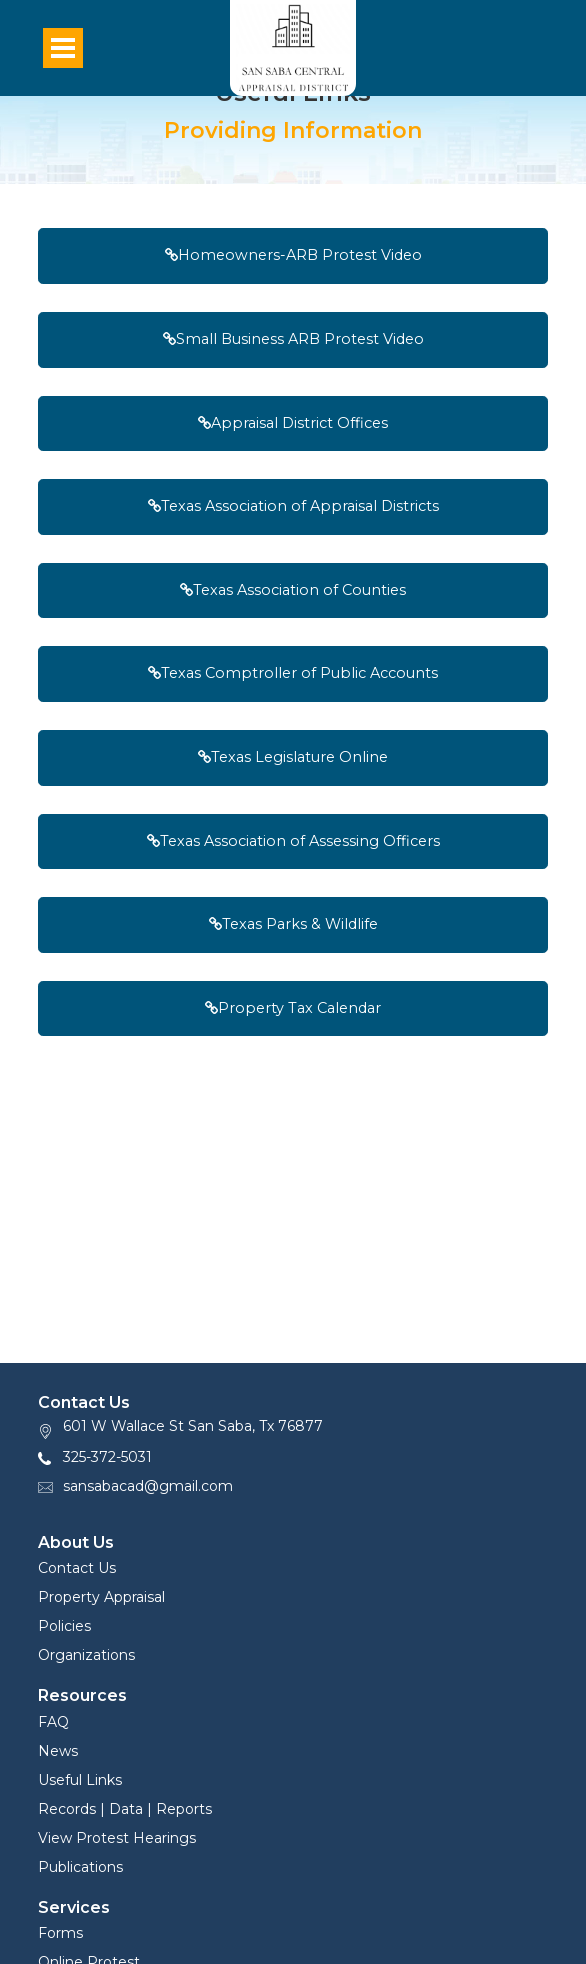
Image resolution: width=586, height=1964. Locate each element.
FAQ (53, 1722)
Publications (80, 1867)
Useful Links (80, 1780)
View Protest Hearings (117, 1838)
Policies (64, 1626)
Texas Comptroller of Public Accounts (293, 673)
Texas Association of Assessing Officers (293, 841)
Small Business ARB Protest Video (293, 339)
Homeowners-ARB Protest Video (293, 255)
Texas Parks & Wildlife (293, 924)
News (58, 1751)
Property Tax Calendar (293, 1008)
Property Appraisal (101, 1597)
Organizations (86, 1655)
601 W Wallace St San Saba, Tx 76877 (193, 1426)
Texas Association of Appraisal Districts (293, 506)
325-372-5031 (107, 1457)
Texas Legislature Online (293, 757)
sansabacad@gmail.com (148, 1486)
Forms (60, 1933)
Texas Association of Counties (293, 590)
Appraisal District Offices (293, 423)
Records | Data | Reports (125, 1809)
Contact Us (77, 1568)
